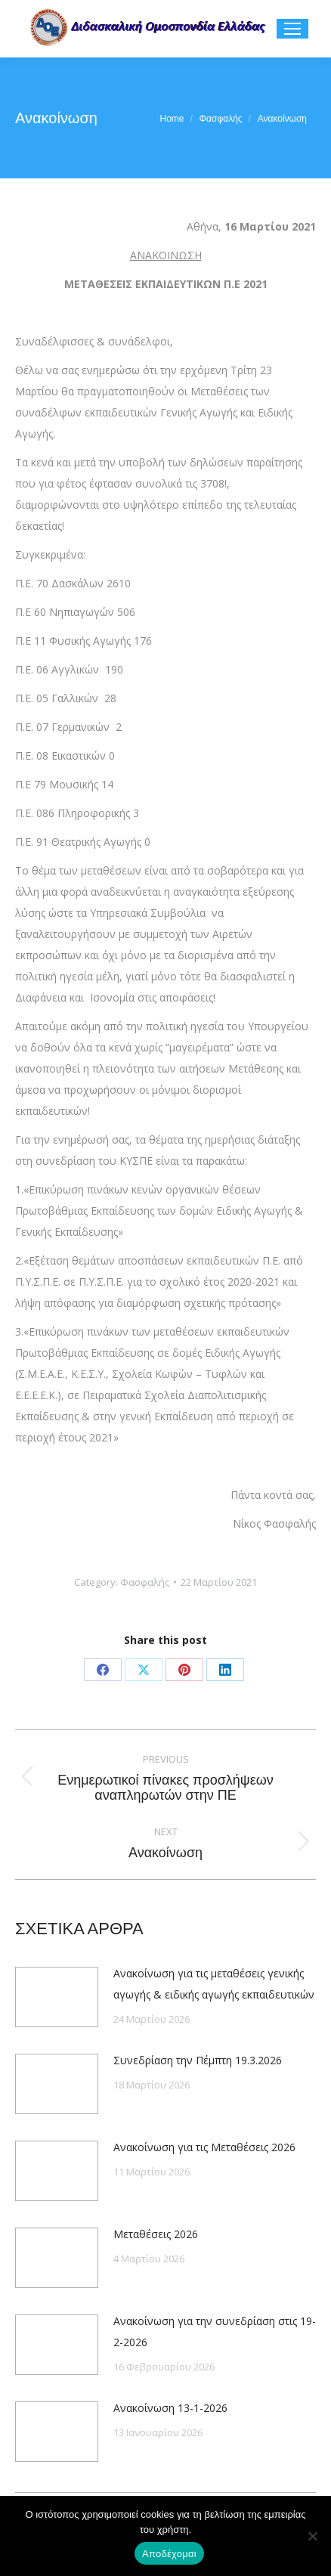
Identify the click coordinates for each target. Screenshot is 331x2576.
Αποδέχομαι (169, 2553)
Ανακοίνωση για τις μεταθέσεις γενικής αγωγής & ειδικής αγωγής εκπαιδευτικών (213, 1984)
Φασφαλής (144, 1582)
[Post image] (56, 1997)
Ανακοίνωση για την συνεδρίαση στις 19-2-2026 (214, 2331)
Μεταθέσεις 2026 (155, 2234)
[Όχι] (312, 2535)
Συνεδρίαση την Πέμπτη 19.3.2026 (197, 2060)
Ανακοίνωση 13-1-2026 (170, 2408)
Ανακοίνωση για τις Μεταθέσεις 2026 (204, 2147)
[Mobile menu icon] (292, 29)
